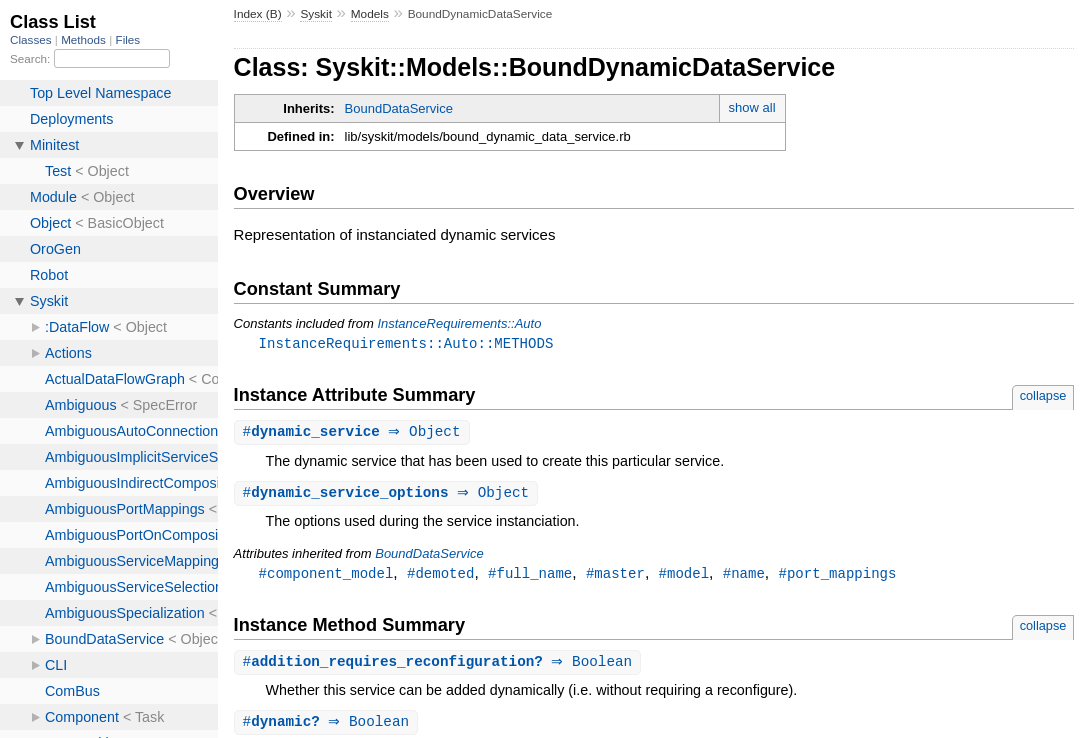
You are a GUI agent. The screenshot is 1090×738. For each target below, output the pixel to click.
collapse (1043, 396)
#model (683, 576)
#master (615, 576)
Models (370, 14)
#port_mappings (837, 576)
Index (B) (258, 14)
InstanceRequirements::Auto (459, 323)
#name (744, 576)
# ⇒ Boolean (440, 666)
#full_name (530, 576)
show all (752, 107)
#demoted (440, 576)
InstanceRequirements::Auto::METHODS (406, 343)
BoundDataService (399, 108)
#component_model (326, 576)
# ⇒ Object (354, 433)
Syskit (316, 14)
